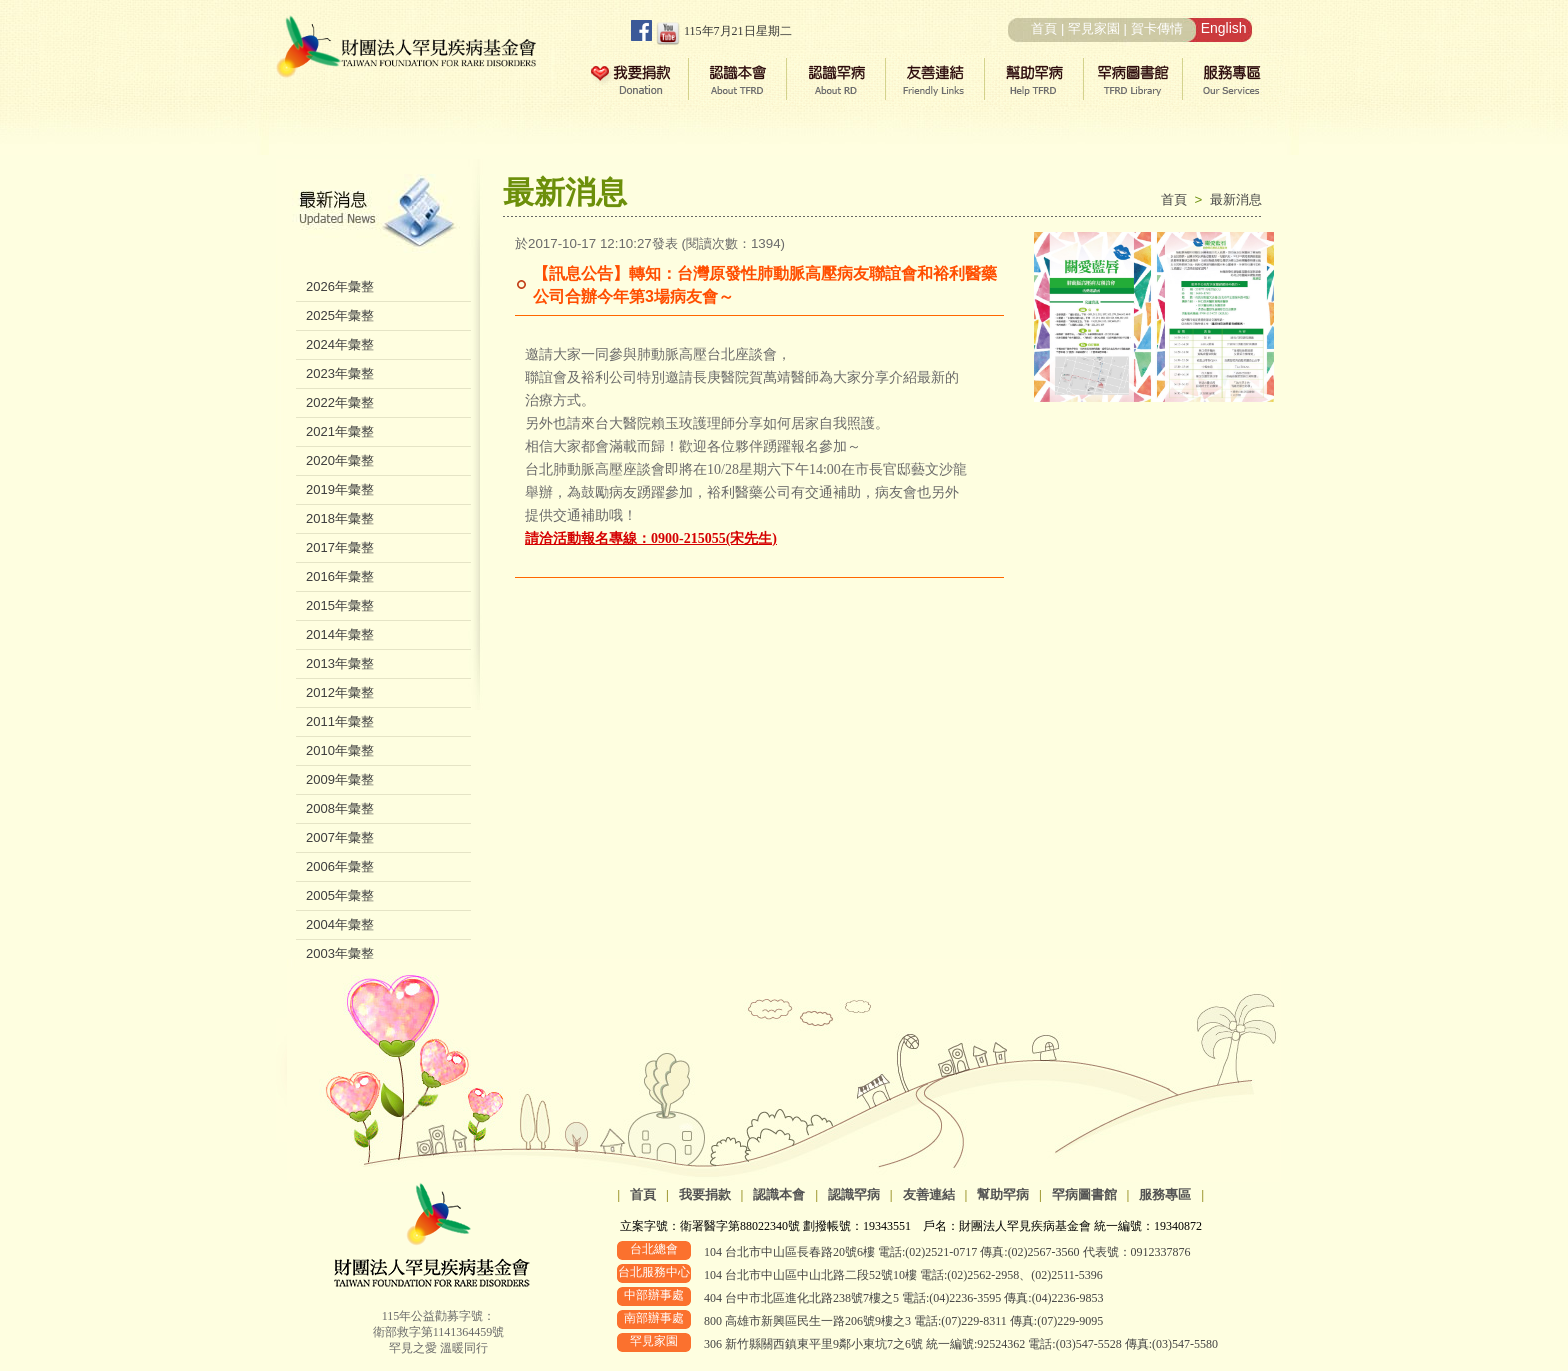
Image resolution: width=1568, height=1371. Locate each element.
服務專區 (1165, 1194)
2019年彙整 (340, 489)
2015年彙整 (340, 605)
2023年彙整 (340, 373)
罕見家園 (1094, 28)
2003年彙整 (340, 953)
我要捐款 (705, 1194)
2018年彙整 (340, 518)
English (1224, 28)
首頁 (1044, 28)
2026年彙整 (340, 286)
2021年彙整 (340, 431)
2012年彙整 (340, 692)
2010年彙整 (340, 750)
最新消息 (1236, 199)
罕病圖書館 (1084, 1194)
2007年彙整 (340, 837)
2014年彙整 (340, 634)
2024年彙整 (340, 344)
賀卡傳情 (1157, 28)
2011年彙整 (340, 721)
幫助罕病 (1003, 1194)
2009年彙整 (340, 779)
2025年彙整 (340, 315)
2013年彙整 (340, 663)
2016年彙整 (340, 576)
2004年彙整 (340, 924)
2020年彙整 (340, 460)
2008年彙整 (340, 808)
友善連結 (929, 1194)
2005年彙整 (340, 895)
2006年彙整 (340, 866)
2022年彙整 (340, 402)
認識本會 (779, 1194)
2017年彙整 (340, 547)
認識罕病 (854, 1194)
